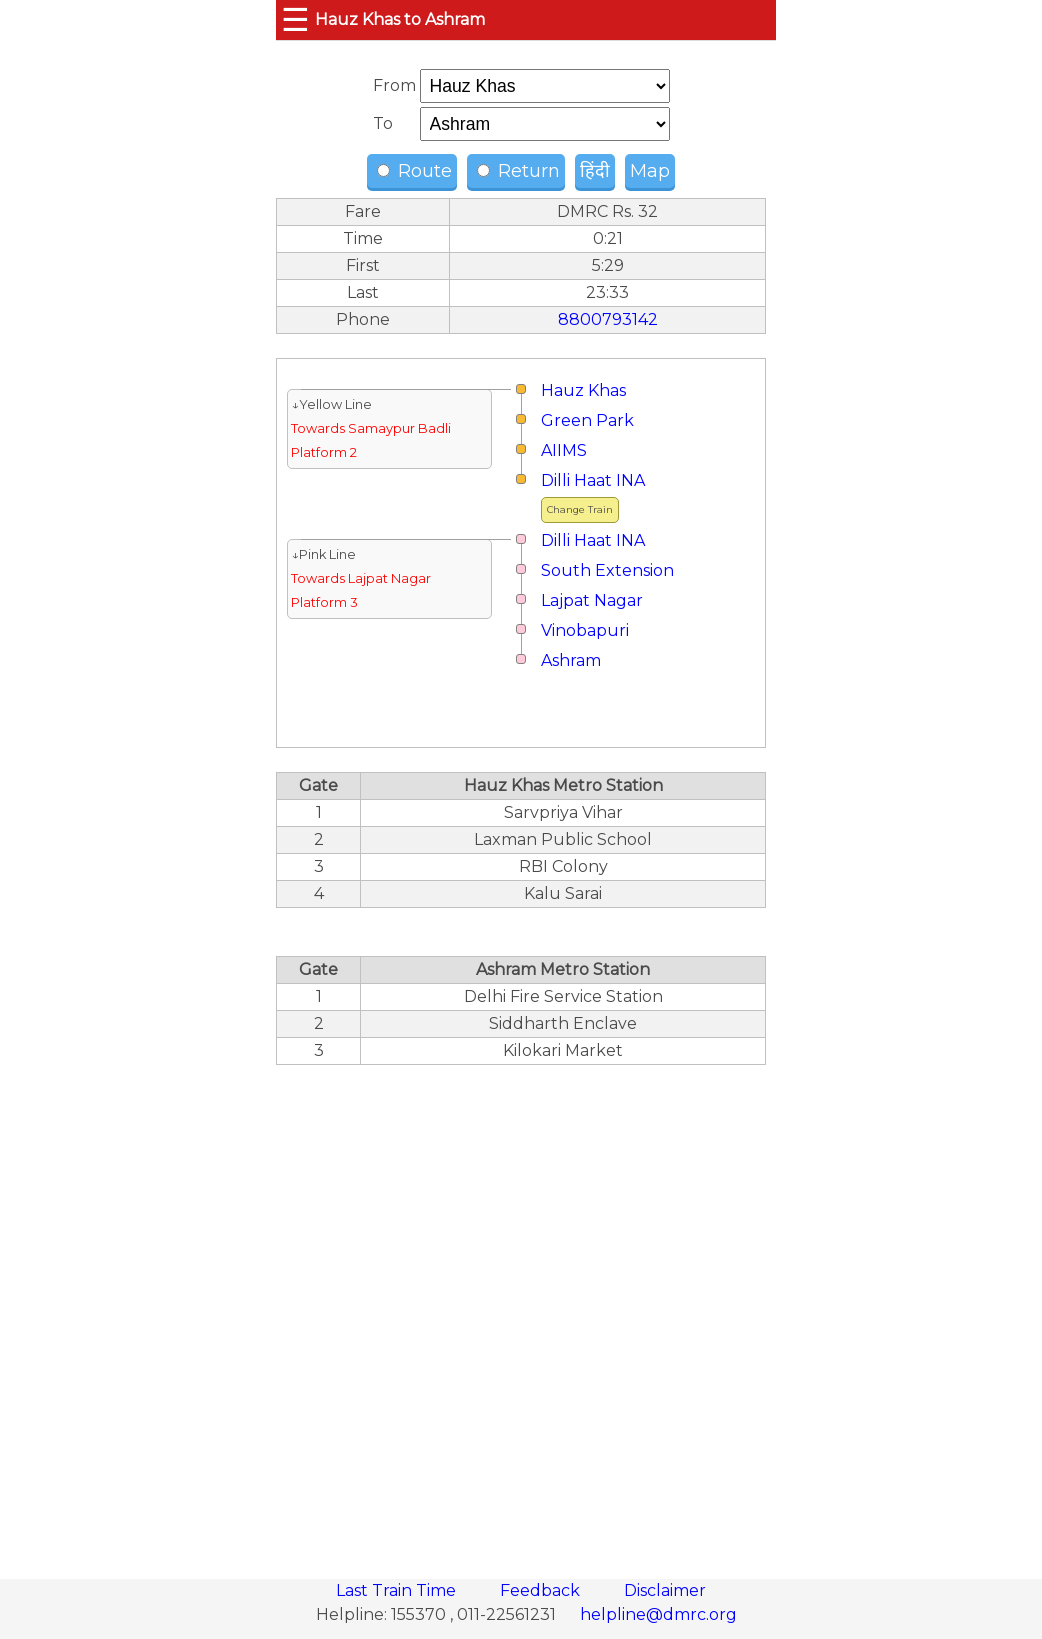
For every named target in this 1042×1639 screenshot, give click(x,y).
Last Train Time (398, 1590)
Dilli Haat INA (593, 480)
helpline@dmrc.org (658, 1614)
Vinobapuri (585, 630)
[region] (521, 1311)
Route (414, 171)
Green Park (587, 420)
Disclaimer (665, 1590)
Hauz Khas (583, 390)
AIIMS (564, 450)
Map (650, 171)
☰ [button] (295, 19)
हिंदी (595, 171)
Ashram (571, 660)
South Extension (607, 570)
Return (518, 171)
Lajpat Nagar (592, 600)
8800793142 (608, 319)
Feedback (542, 1590)
